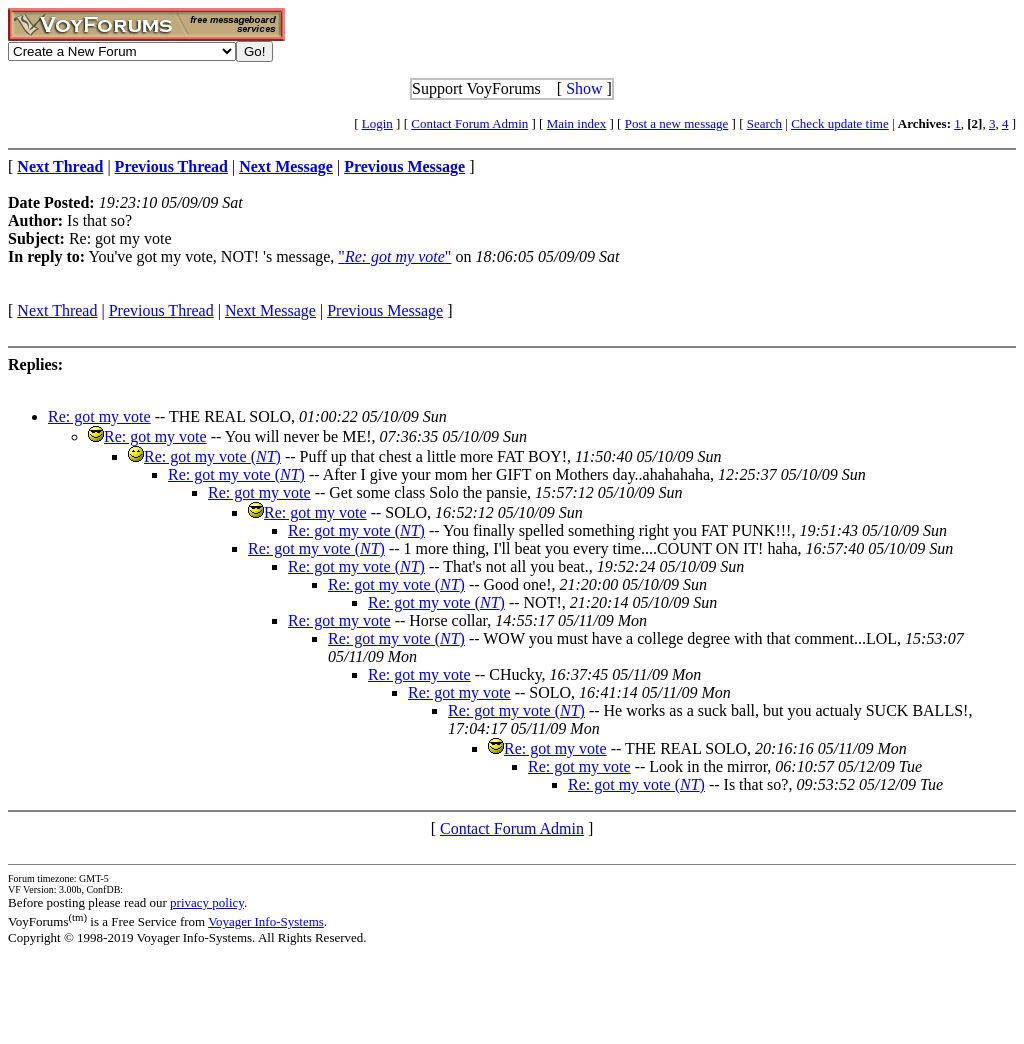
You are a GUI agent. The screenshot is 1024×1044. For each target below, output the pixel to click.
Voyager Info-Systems (266, 921)
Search (764, 123)
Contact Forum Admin (469, 123)
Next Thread (57, 310)
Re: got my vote (99, 416)
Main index (577, 123)
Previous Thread (161, 310)
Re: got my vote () (212, 456)
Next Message (270, 310)
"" (394, 256)
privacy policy (207, 902)
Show (584, 88)
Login (377, 123)
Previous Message (385, 310)
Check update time (839, 123)
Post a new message (677, 123)
